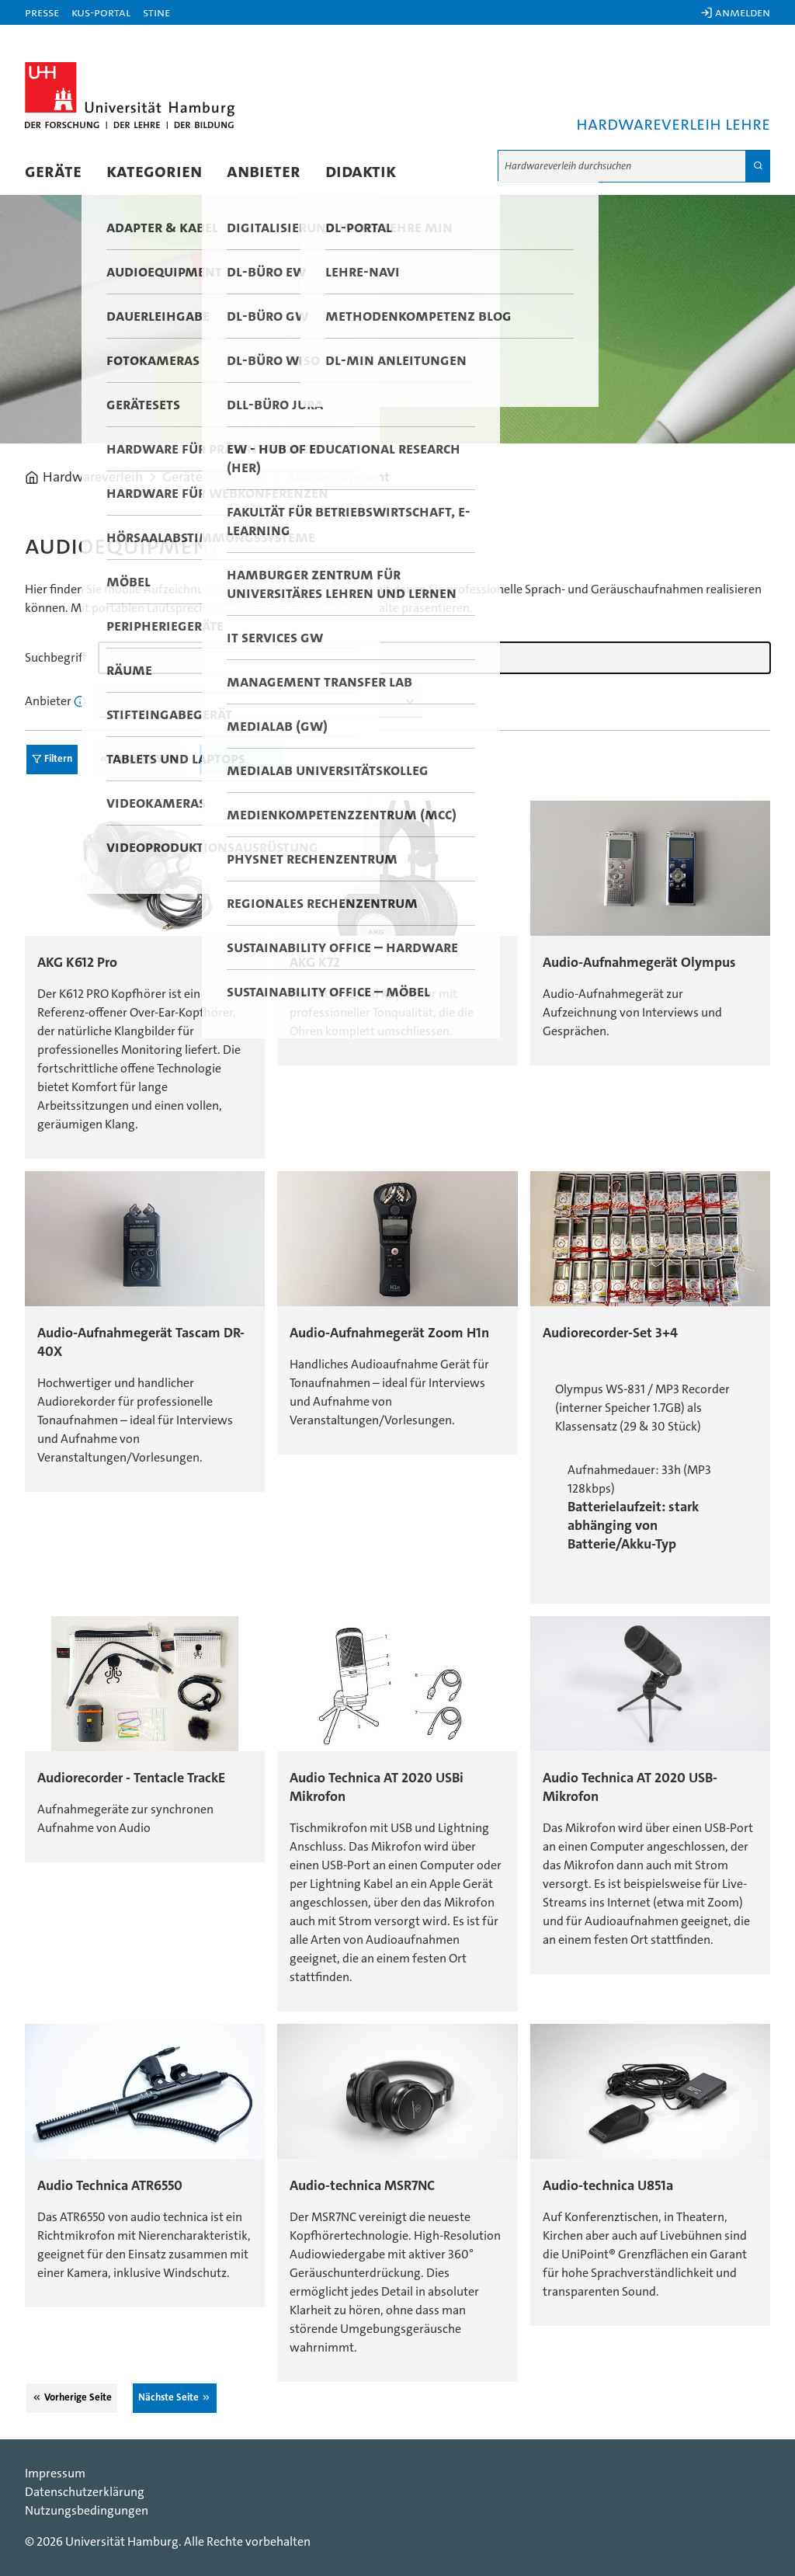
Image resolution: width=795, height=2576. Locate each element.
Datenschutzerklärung (84, 2492)
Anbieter (263, 171)
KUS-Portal (100, 12)
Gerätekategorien (215, 478)
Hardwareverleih (93, 478)
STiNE (156, 12)
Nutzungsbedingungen (86, 2511)
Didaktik (360, 171)
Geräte (53, 171)
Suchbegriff (55, 658)
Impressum (55, 2473)
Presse (42, 12)
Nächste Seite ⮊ (241, 759)
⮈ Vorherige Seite (139, 759)
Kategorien (154, 171)
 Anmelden (735, 12)
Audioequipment (338, 478)
